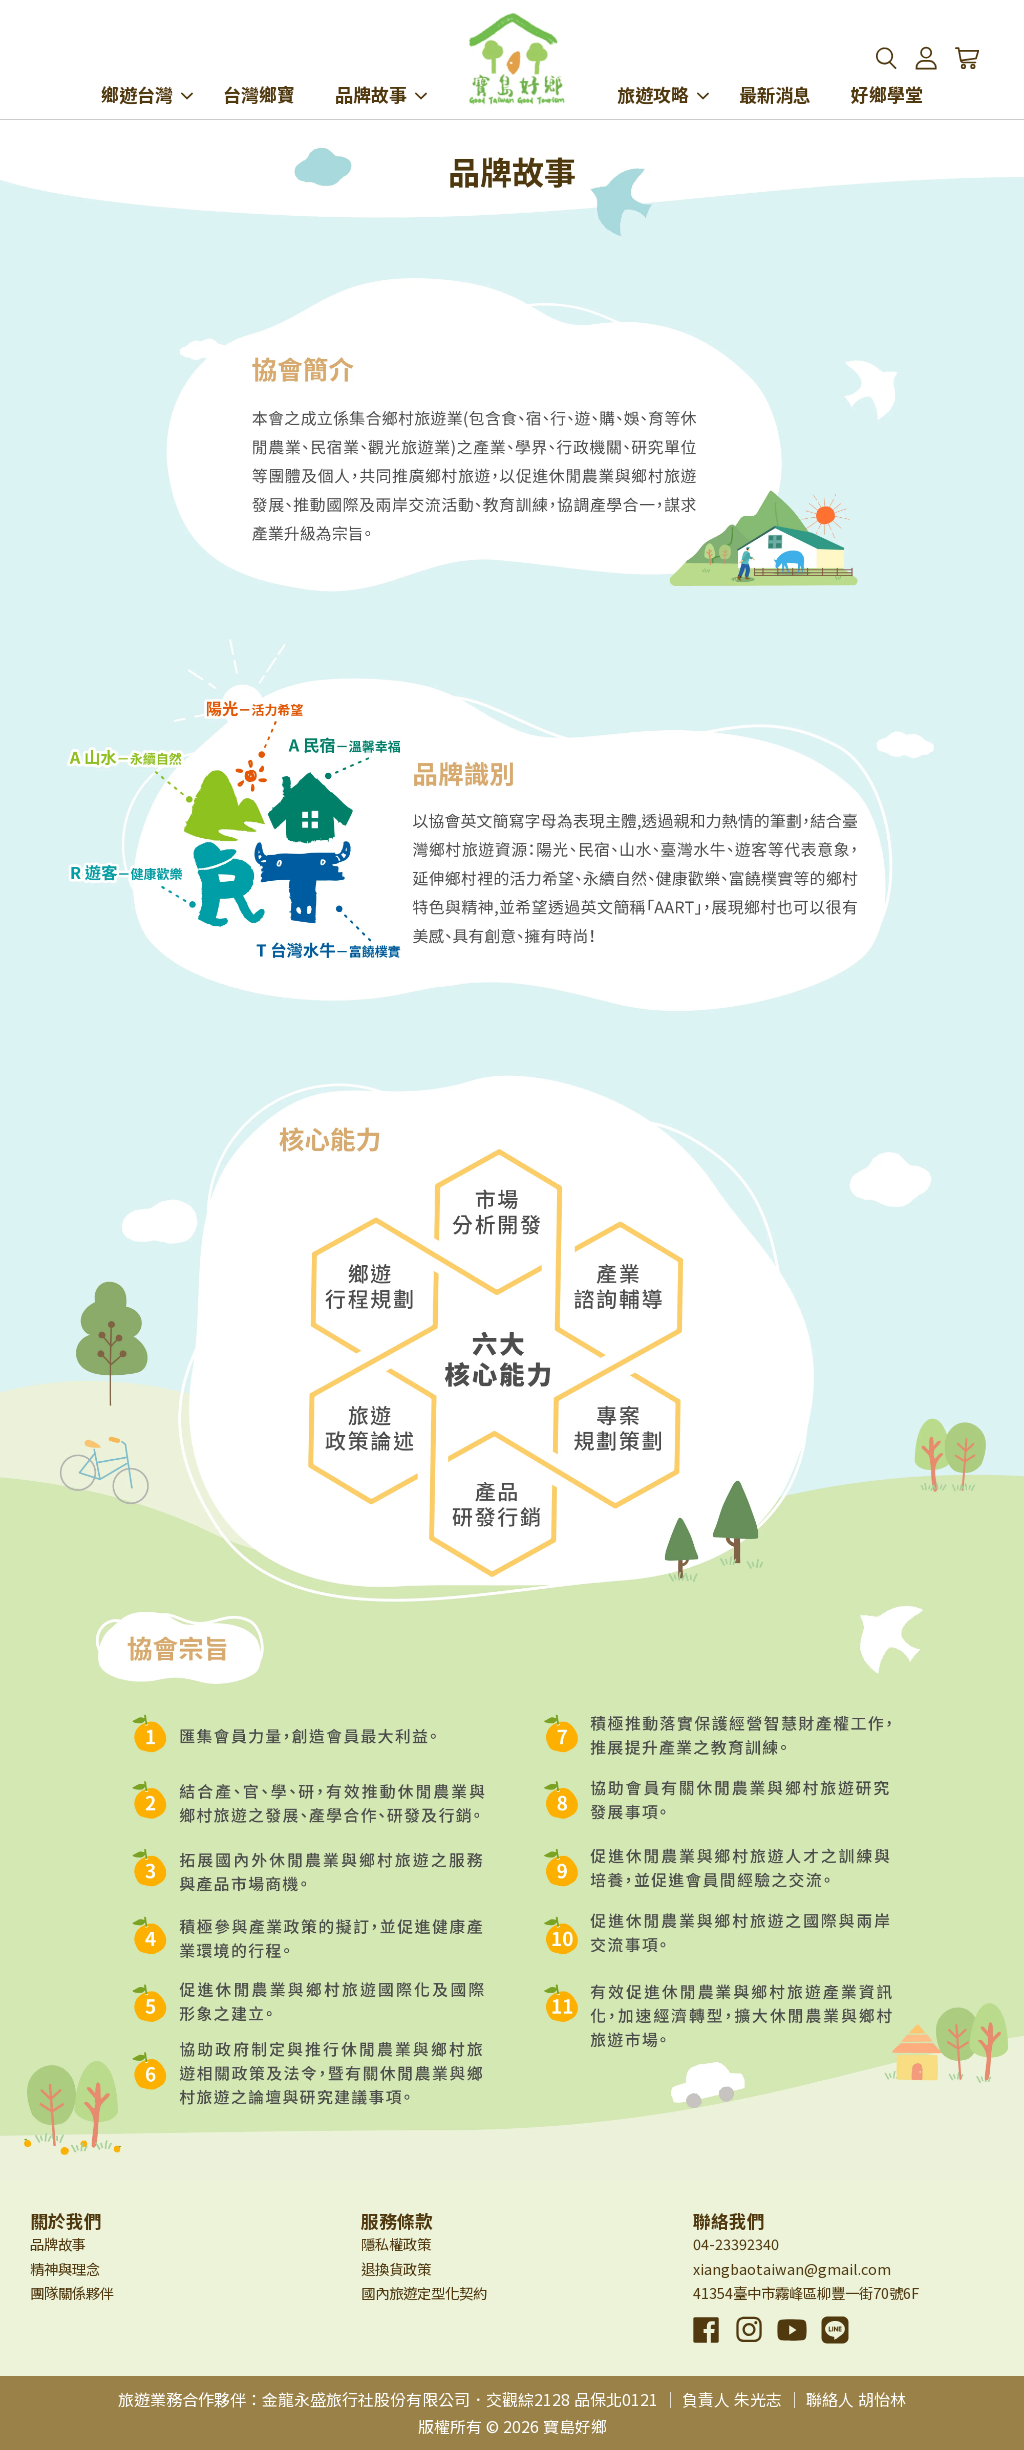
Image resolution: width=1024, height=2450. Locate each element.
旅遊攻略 (663, 68)
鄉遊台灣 (147, 68)
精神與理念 (65, 2268)
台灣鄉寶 (259, 68)
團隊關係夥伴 (72, 2292)
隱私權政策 (396, 2243)
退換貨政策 (396, 2268)
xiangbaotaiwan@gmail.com (792, 2268)
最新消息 (775, 68)
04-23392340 (736, 2243)
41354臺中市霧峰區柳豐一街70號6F (806, 2292)
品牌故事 (381, 68)
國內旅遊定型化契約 (424, 2292)
